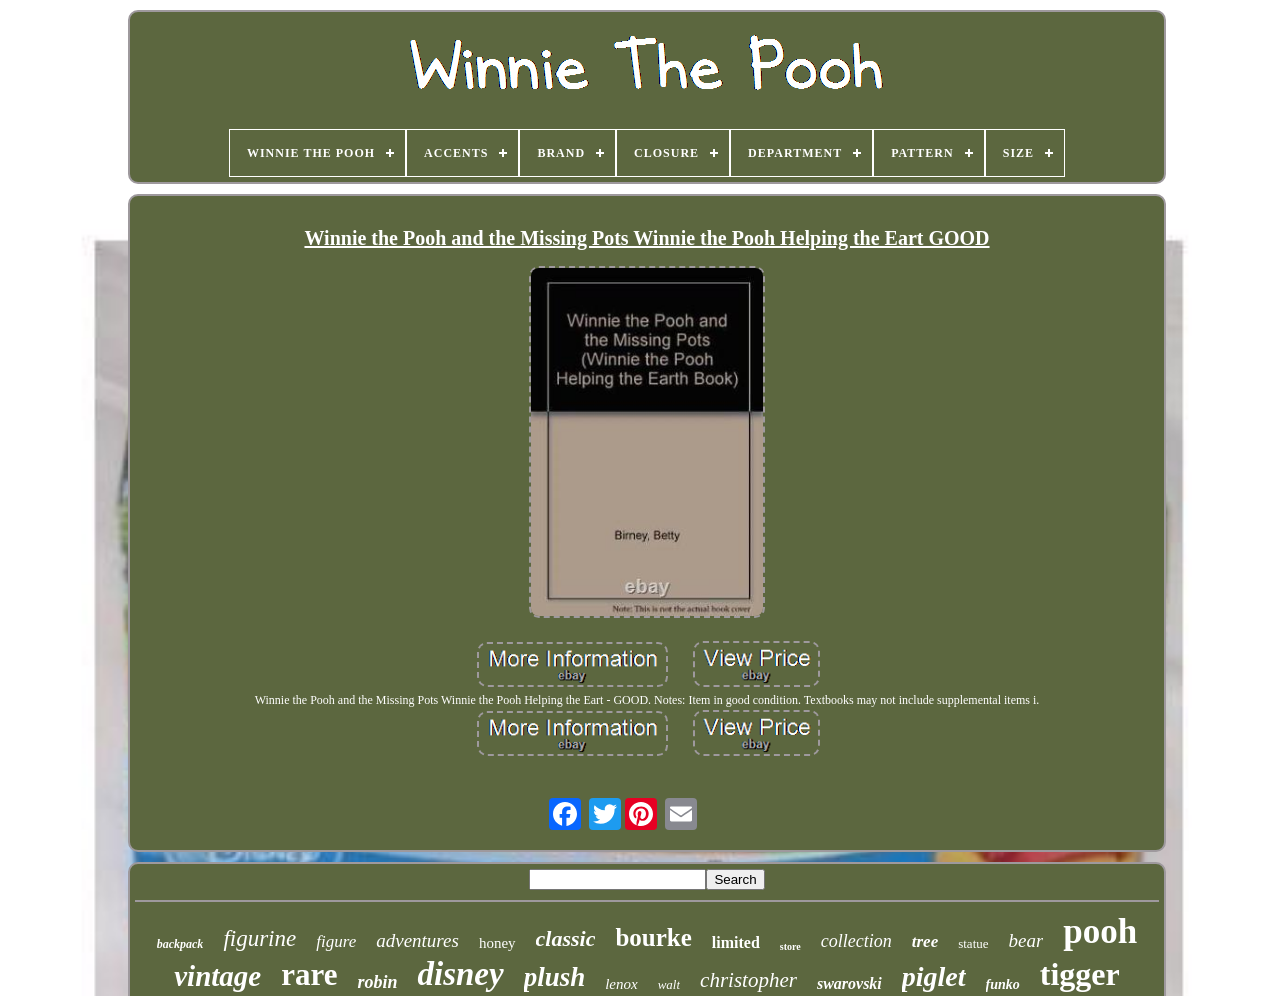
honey (497, 943)
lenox (621, 984)
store (790, 946)
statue (973, 943)
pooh (1100, 931)
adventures (417, 940)
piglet (934, 976)
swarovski (849, 983)
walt (669, 984)
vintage (217, 976)
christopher (748, 980)
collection (856, 941)
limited (736, 942)
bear (1026, 940)
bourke (653, 937)
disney (460, 974)
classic (566, 938)
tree (925, 941)
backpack (180, 944)
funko (1003, 984)
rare (309, 974)
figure (336, 941)
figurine (259, 938)
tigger (1080, 974)
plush (555, 977)
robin (377, 982)
